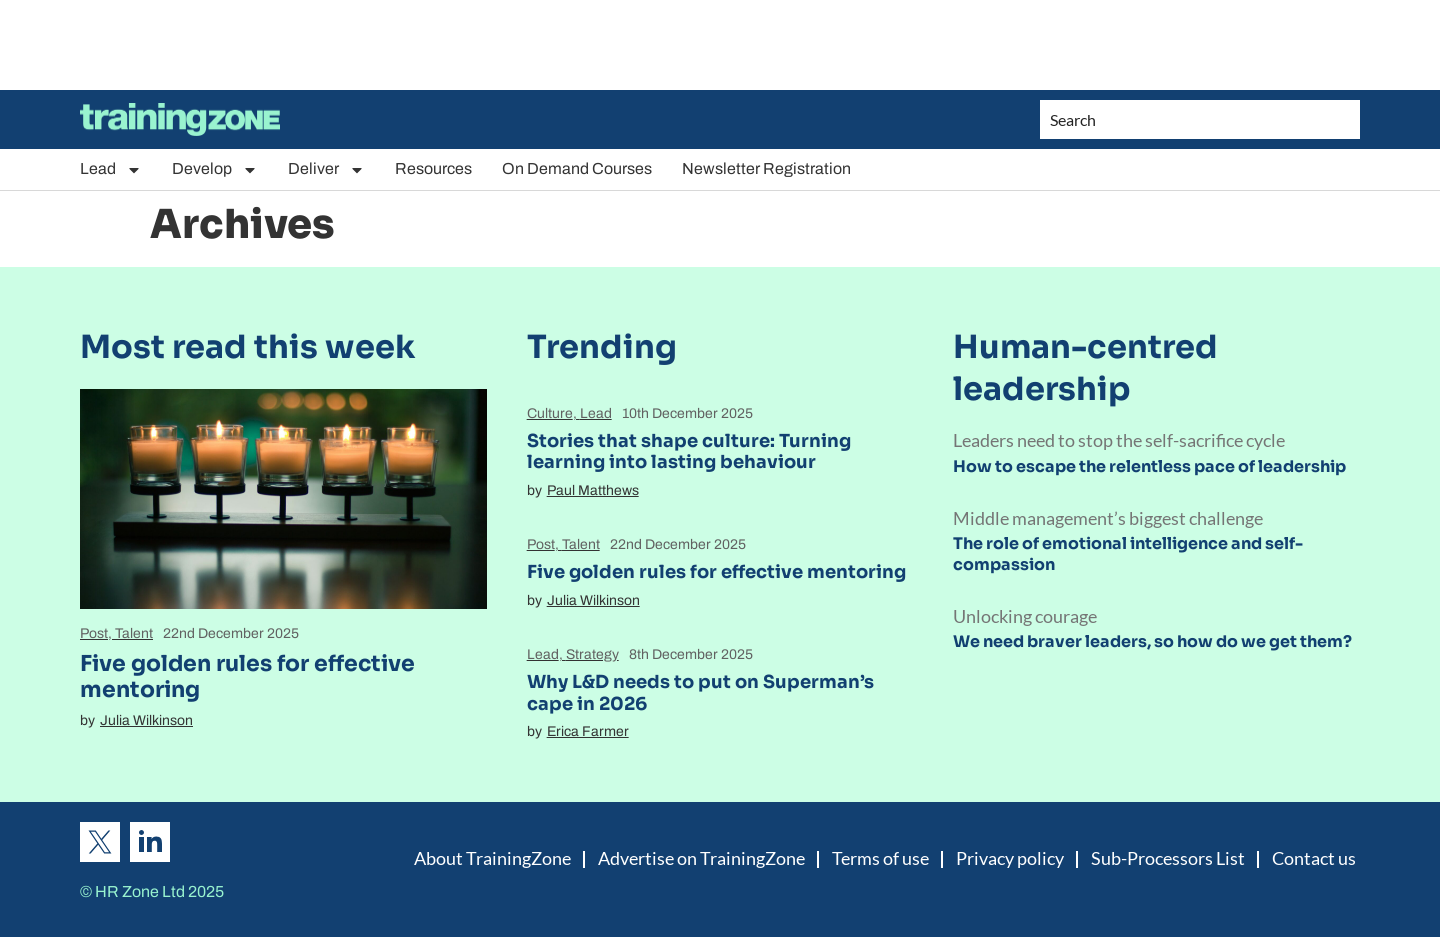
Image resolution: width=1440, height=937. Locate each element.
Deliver (326, 169)
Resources (433, 168)
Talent (134, 633)
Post (94, 633)
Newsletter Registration (766, 168)
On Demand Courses (577, 168)
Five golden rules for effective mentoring (247, 676)
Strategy (592, 654)
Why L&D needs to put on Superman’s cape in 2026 (700, 693)
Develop (215, 169)
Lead (111, 169)
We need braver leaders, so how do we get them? (1152, 641)
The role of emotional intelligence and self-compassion (1128, 554)
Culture (550, 413)
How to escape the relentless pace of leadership (1149, 466)
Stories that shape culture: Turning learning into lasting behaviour (689, 452)
